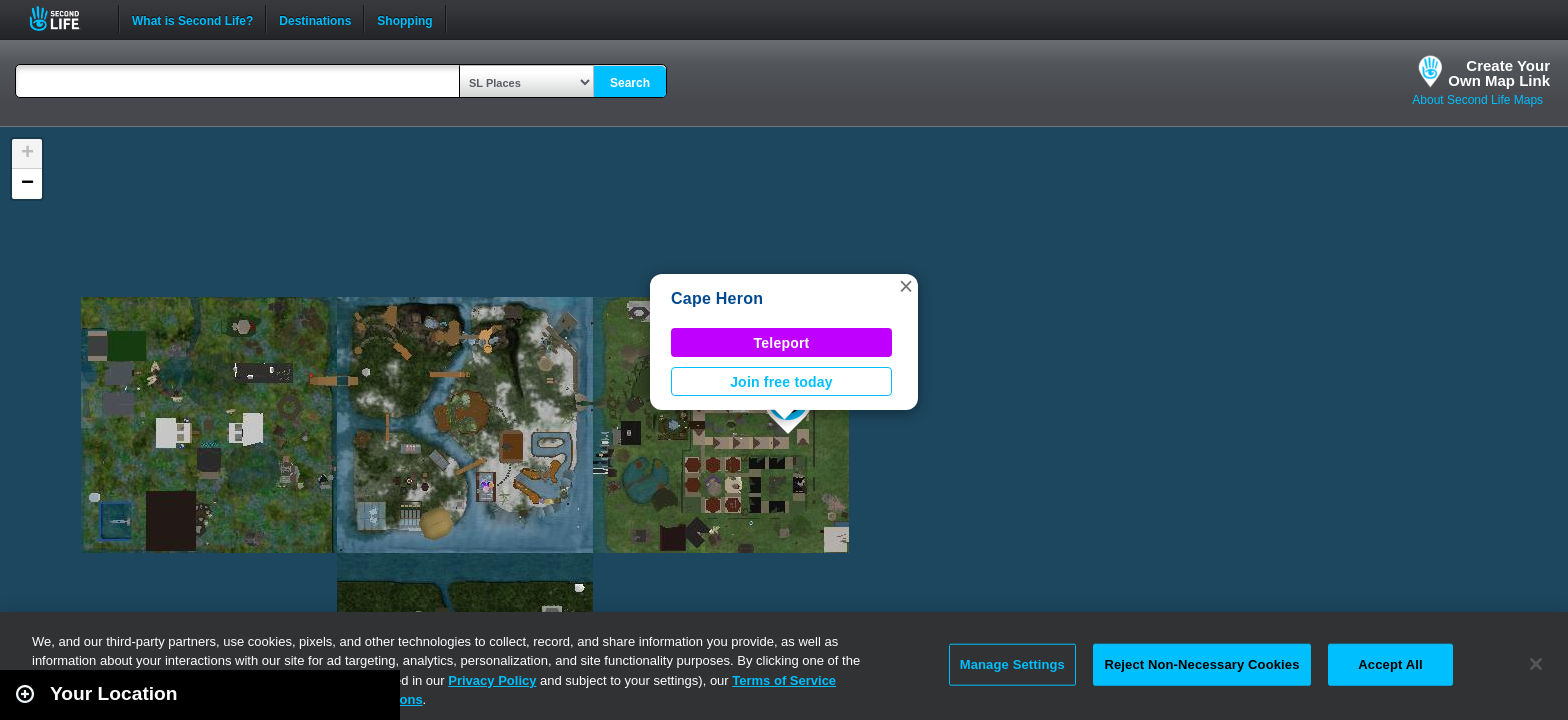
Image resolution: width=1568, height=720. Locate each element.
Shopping (404, 19)
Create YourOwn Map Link (1499, 73)
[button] (906, 286)
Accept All (1390, 664)
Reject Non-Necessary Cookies (1201, 664)
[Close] (1536, 664)
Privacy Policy (492, 680)
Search (630, 83)
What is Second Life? (192, 19)
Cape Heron (717, 298)
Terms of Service (784, 680)
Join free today (781, 382)
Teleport (782, 343)
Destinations (315, 19)
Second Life (65, 18)
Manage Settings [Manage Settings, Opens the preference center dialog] (1012, 664)
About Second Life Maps (1477, 100)
